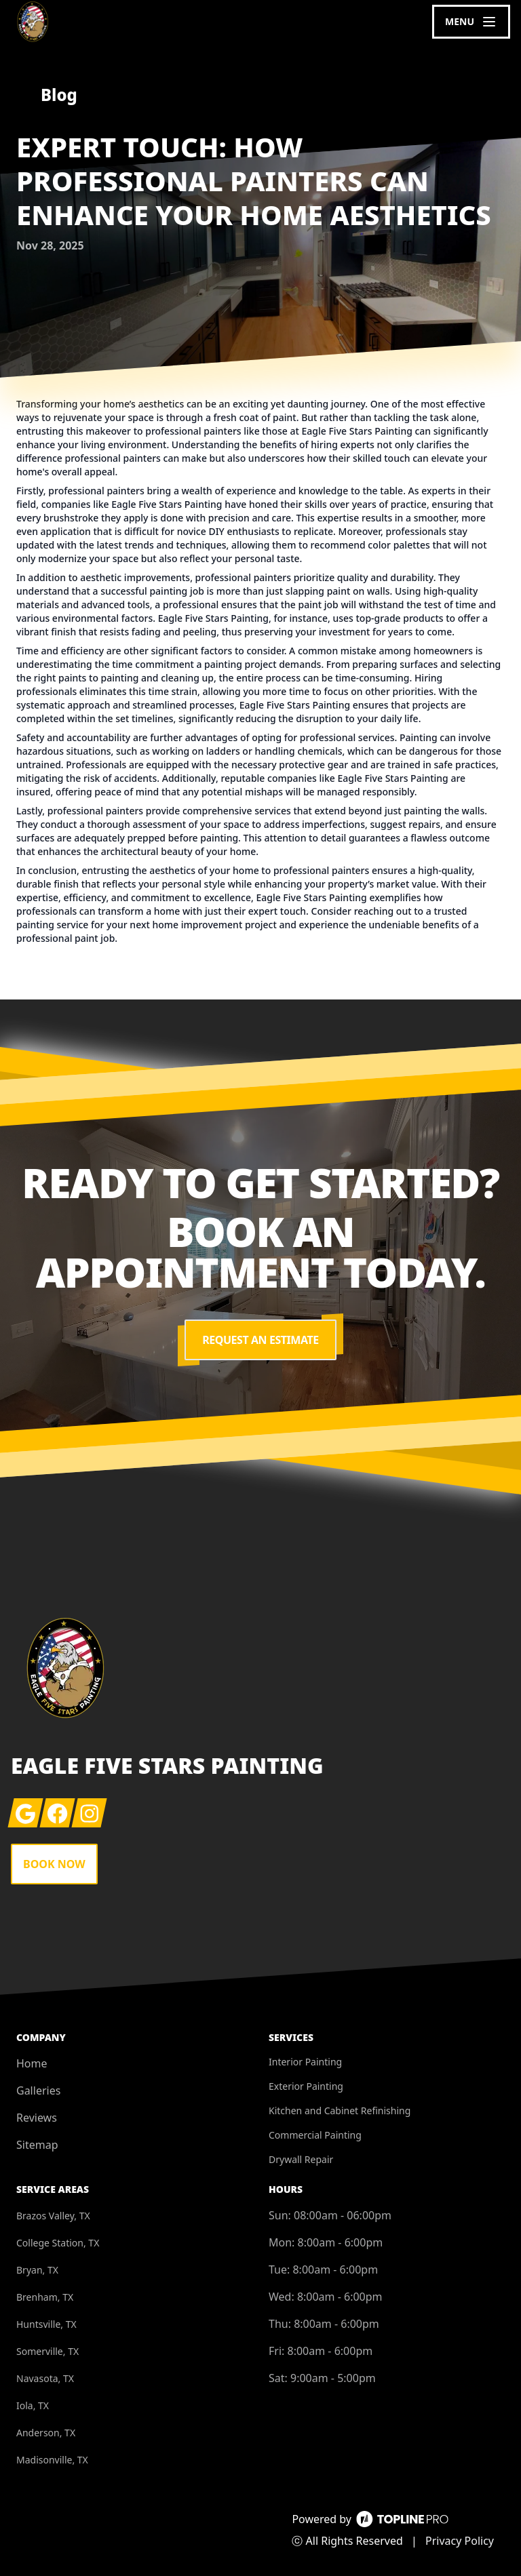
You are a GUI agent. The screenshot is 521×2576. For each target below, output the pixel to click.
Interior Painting (305, 2061)
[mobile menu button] (471, 22)
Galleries (38, 2090)
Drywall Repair (301, 2159)
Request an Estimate (260, 1339)
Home (31, 2063)
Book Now (54, 1864)
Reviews (36, 2117)
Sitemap (37, 2144)
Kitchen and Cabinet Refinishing (339, 2110)
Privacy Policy (459, 2540)
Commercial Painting (315, 2134)
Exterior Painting (306, 2086)
